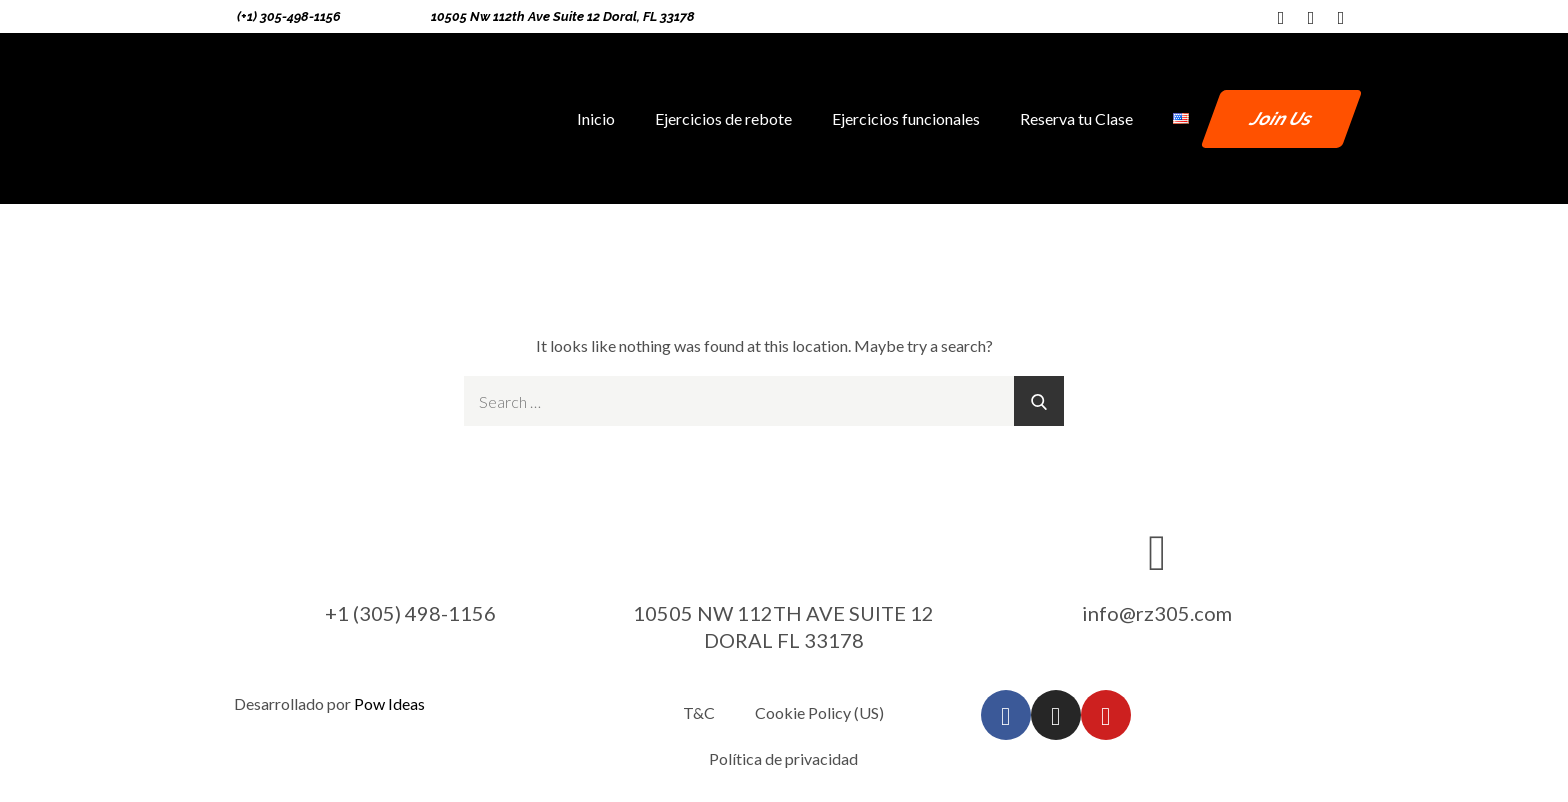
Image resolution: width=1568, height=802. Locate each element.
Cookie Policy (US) (819, 712)
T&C (699, 712)
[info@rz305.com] (1157, 551)
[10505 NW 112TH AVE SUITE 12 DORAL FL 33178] (784, 551)
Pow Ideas (389, 703)
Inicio (596, 118)
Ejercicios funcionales (906, 118)
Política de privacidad (783, 758)
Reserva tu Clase (1076, 118)
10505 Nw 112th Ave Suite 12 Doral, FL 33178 (563, 16)
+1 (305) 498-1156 (410, 613)
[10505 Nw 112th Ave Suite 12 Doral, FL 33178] (417, 17)
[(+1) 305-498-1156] (223, 17)
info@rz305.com (1157, 613)
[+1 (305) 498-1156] (411, 551)
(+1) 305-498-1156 (289, 16)
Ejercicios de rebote (723, 118)
